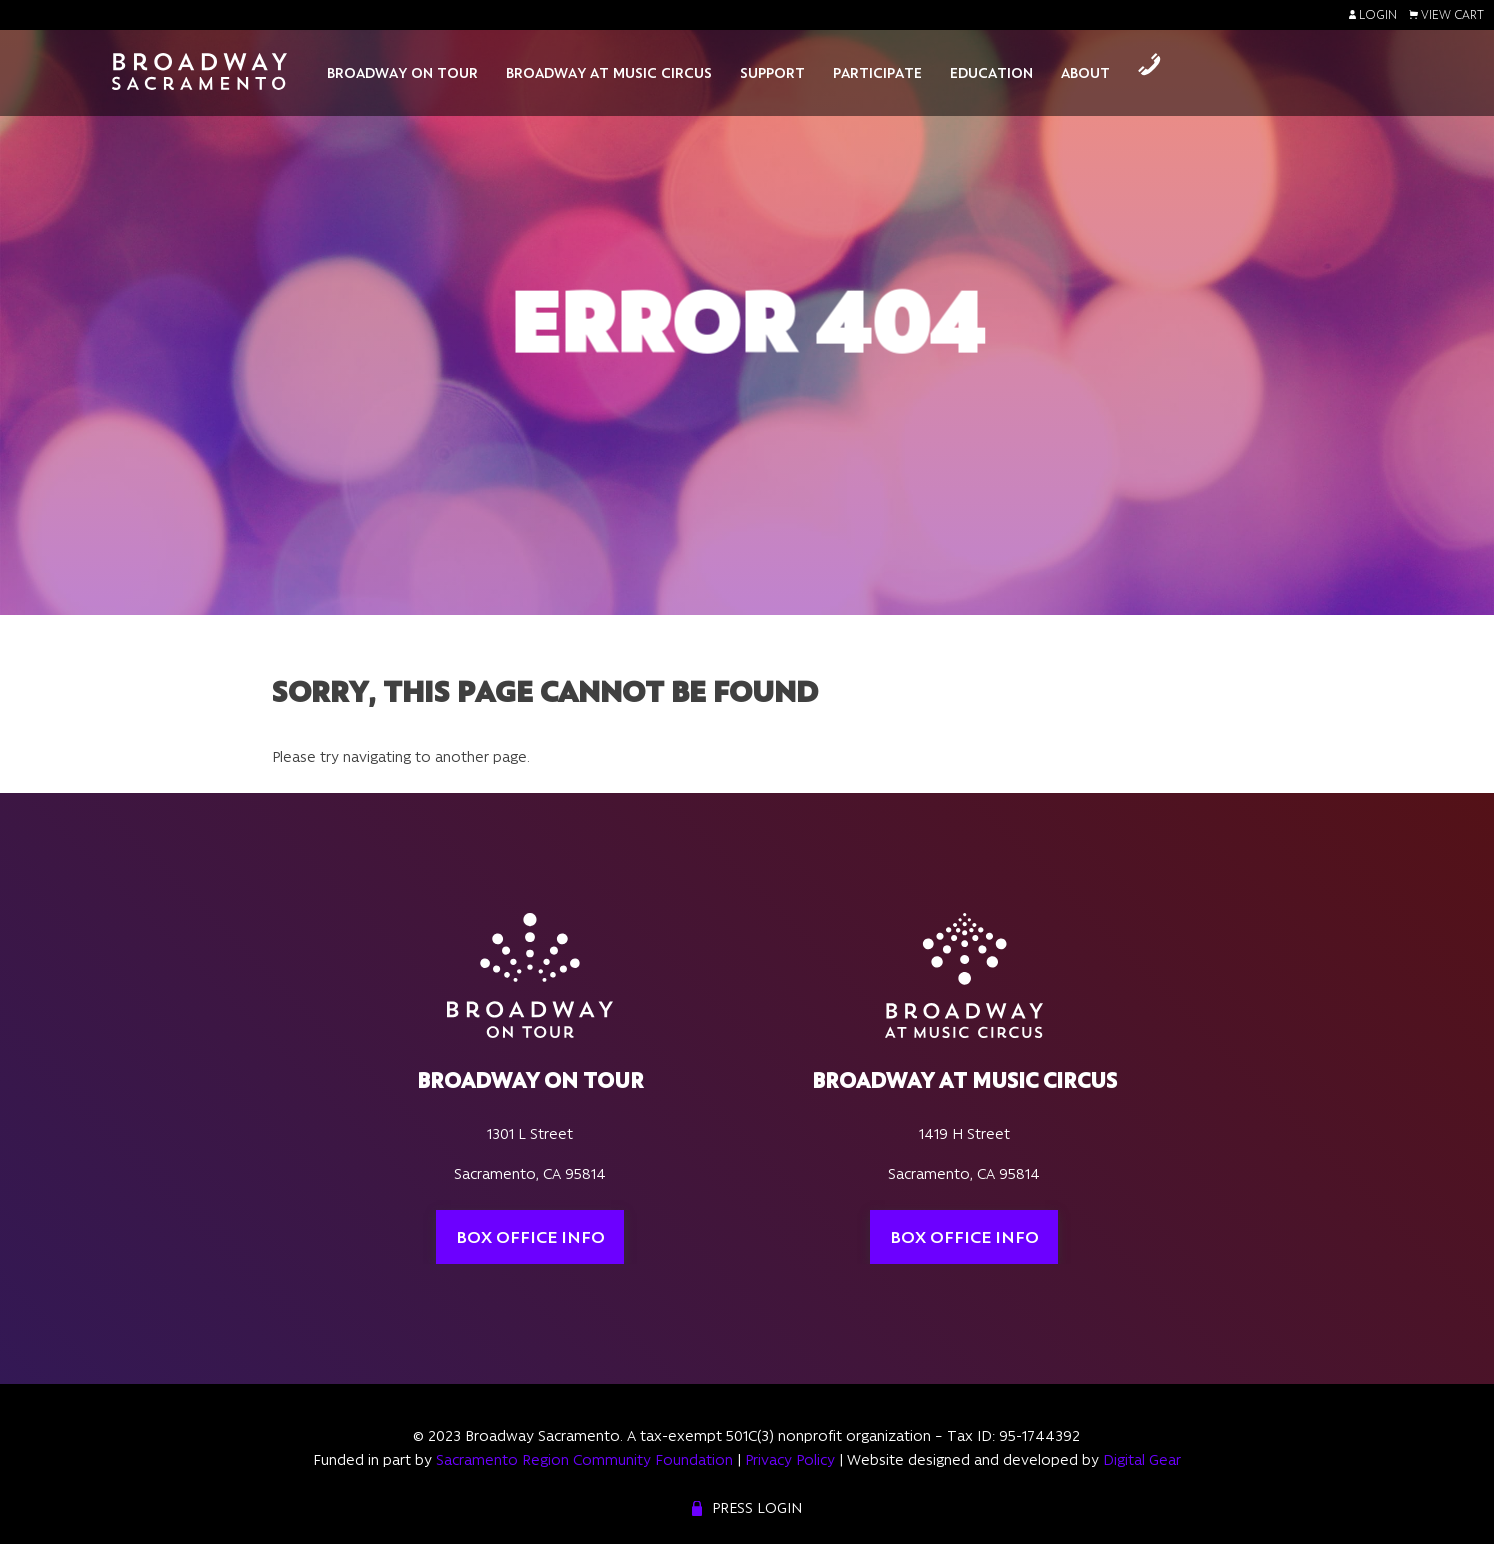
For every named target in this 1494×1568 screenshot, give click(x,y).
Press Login (757, 1508)
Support (772, 73)
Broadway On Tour (402, 73)
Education (991, 73)
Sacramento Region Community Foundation (584, 1460)
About (1085, 73)
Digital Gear (1142, 1460)
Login (1373, 15)
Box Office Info (530, 1237)
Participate (877, 73)
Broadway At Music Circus (609, 73)
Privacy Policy (790, 1460)
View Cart (1446, 15)
